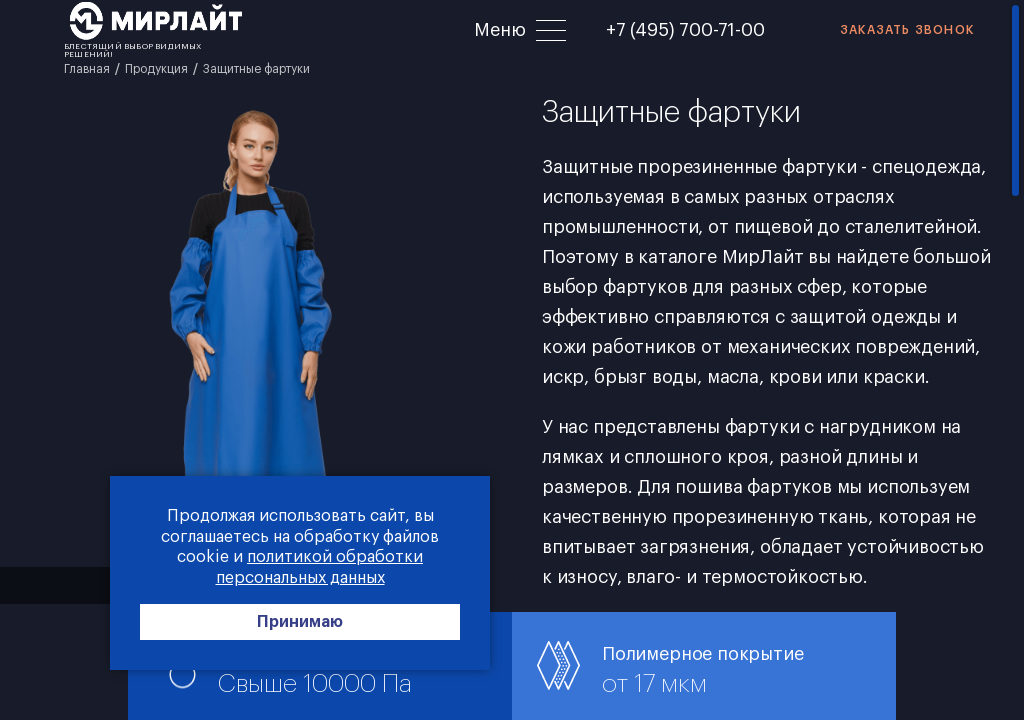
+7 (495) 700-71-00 (685, 30)
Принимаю (300, 622)
